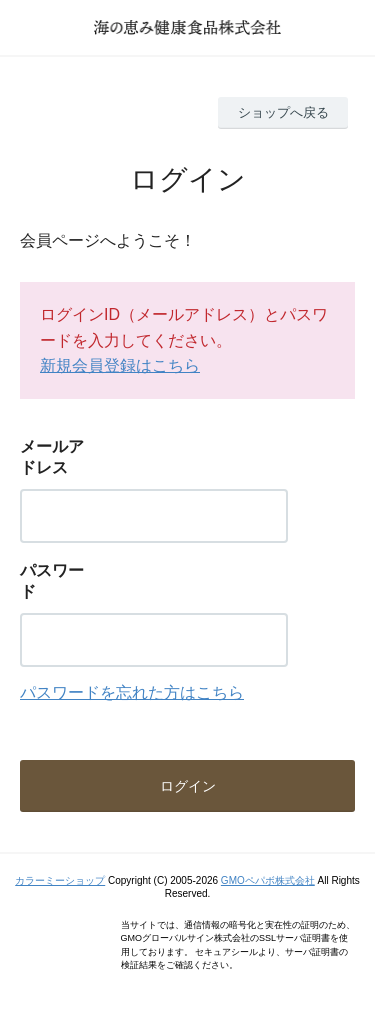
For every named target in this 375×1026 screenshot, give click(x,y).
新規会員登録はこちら (120, 365)
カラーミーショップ (60, 880)
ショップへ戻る (283, 112)
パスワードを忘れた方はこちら (132, 692)
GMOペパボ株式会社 (268, 880)
